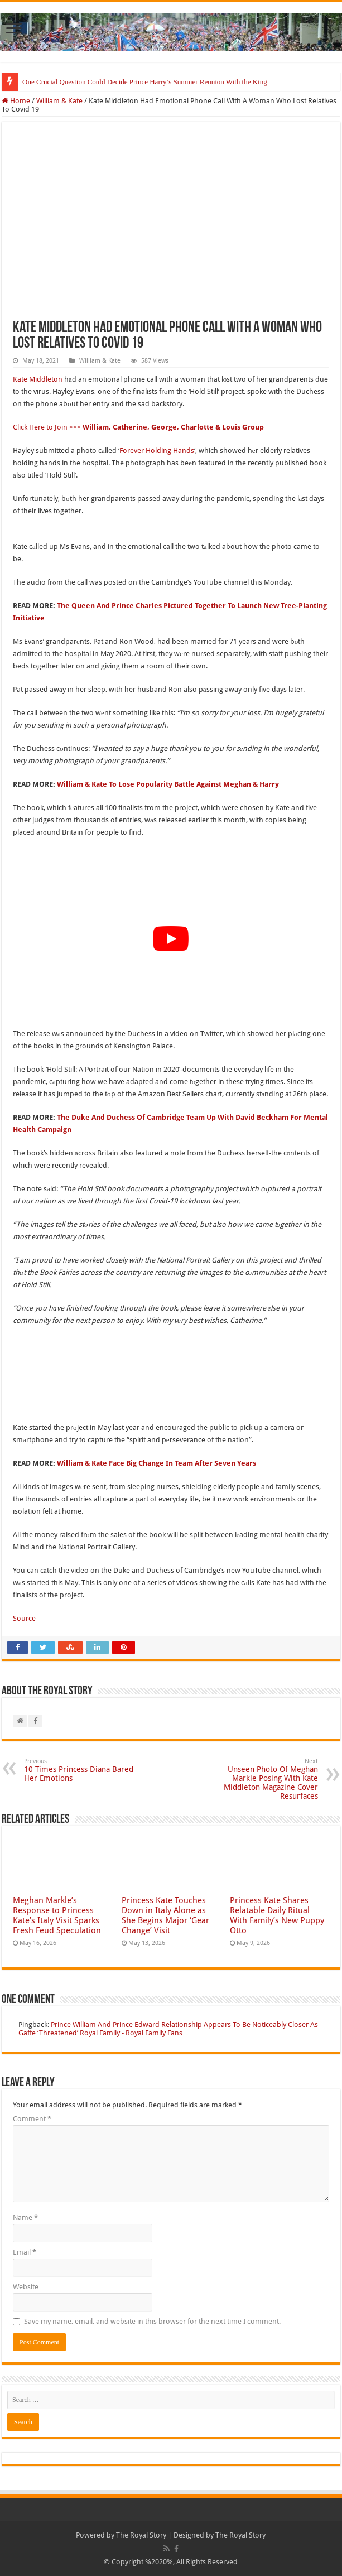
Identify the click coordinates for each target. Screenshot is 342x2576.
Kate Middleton (37, 379)
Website (25, 2287)
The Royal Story (141, 2535)
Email (24, 2252)
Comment (32, 2119)
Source (24, 1618)
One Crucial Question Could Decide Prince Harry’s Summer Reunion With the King (144, 82)
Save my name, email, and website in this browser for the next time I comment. (152, 2321)
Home (16, 101)
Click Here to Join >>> (139, 427)
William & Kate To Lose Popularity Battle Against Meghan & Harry (168, 784)
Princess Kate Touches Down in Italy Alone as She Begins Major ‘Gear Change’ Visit (165, 1915)
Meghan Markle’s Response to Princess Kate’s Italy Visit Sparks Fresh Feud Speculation (57, 1915)
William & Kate (59, 101)
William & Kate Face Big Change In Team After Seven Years (156, 1463)
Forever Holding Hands (156, 450)
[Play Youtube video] (171, 939)
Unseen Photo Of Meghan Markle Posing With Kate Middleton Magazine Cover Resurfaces (261, 1779)
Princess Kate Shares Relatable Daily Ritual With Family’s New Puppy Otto (277, 1915)
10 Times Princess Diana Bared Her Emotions (81, 1770)
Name (25, 2217)
